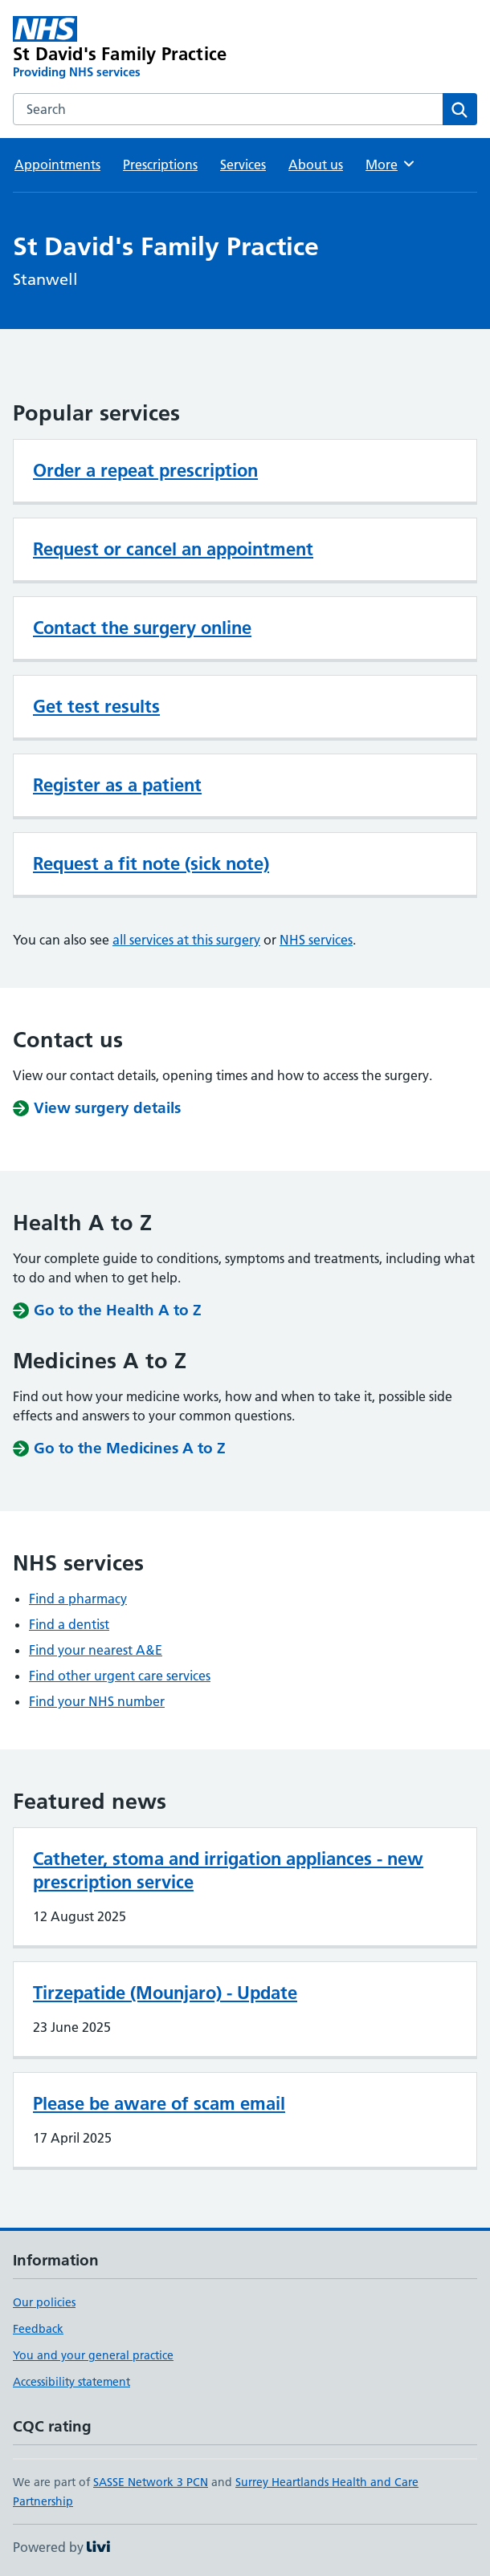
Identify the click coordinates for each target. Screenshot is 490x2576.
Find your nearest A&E (95, 1650)
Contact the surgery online (142, 627)
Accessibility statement (71, 2382)
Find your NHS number (97, 1701)
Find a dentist (69, 1624)
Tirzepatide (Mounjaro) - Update (165, 1992)
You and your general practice (93, 2355)
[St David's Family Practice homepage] (152, 48)
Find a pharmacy (78, 1599)
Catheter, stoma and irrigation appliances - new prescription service (228, 1870)
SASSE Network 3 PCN (150, 2482)
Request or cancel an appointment (173, 549)
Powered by (61, 2547)
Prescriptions (160, 164)
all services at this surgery (186, 940)
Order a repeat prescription (145, 470)
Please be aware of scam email (159, 2103)
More (390, 163)
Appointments (57, 164)
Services (243, 164)
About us (315, 164)
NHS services (316, 940)
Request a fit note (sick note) (151, 863)
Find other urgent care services (119, 1676)
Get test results (96, 706)
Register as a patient (117, 785)
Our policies (44, 2302)
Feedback (38, 2329)
